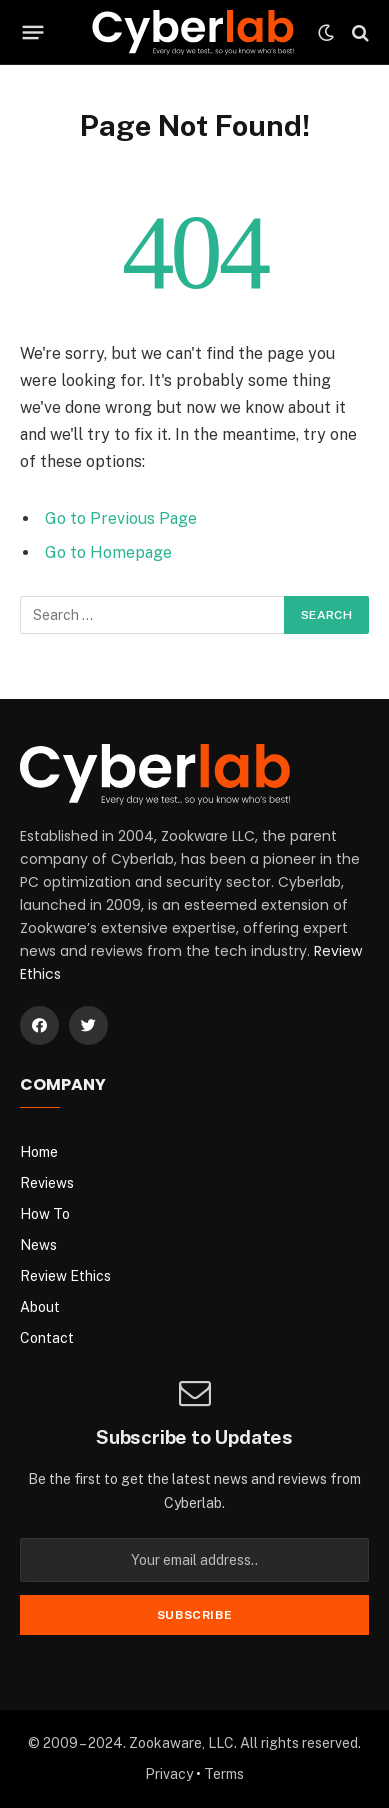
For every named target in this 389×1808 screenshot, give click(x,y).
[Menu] (33, 33)
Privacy (169, 1774)
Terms (224, 1774)
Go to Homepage (108, 552)
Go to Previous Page (121, 518)
